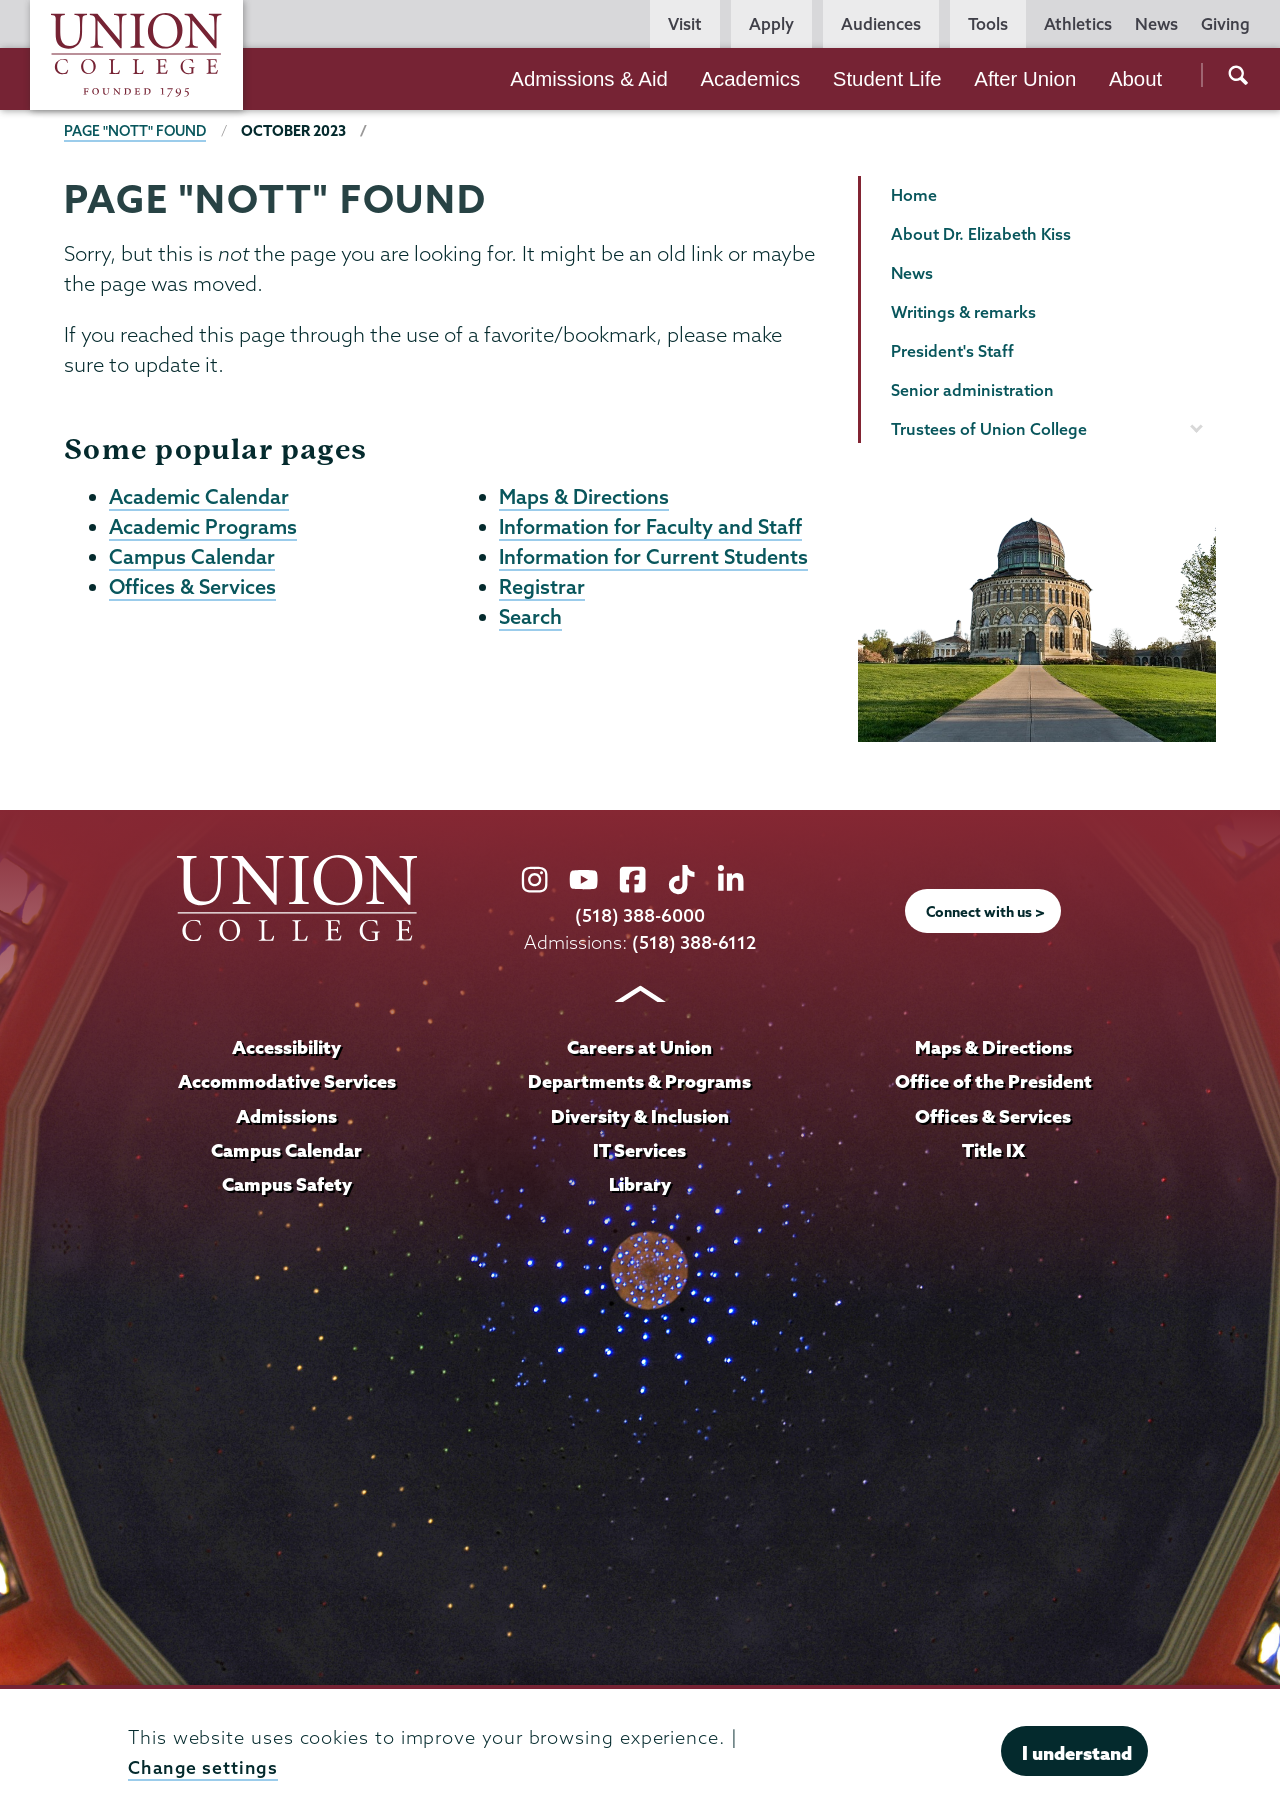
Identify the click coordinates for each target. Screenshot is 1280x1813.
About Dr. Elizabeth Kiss (981, 234)
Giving (1225, 24)
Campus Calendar (192, 559)
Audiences (881, 24)
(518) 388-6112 (694, 942)
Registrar (542, 590)
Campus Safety (287, 1182)
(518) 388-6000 (640, 915)
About (1135, 79)
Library (640, 1182)
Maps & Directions (584, 497)
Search (531, 621)
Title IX (993, 1148)
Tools (988, 24)
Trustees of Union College (989, 429)
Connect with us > (986, 911)
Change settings (204, 1767)
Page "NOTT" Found (137, 131)
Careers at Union (640, 1047)
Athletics (1078, 24)
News (1156, 24)
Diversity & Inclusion (639, 1114)
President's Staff (952, 351)
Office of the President (993, 1080)
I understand (1077, 1753)
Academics (750, 79)
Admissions (287, 1114)
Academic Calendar (200, 497)
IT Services (640, 1148)
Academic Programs (204, 528)
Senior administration (972, 390)
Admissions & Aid (589, 79)
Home (914, 195)
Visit (685, 24)
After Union (1025, 79)
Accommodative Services (286, 1080)
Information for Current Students (655, 559)
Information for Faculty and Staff (652, 528)
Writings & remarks (963, 312)
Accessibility (287, 1047)
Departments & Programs (640, 1080)
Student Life (887, 79)
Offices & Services (194, 590)
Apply (771, 24)
